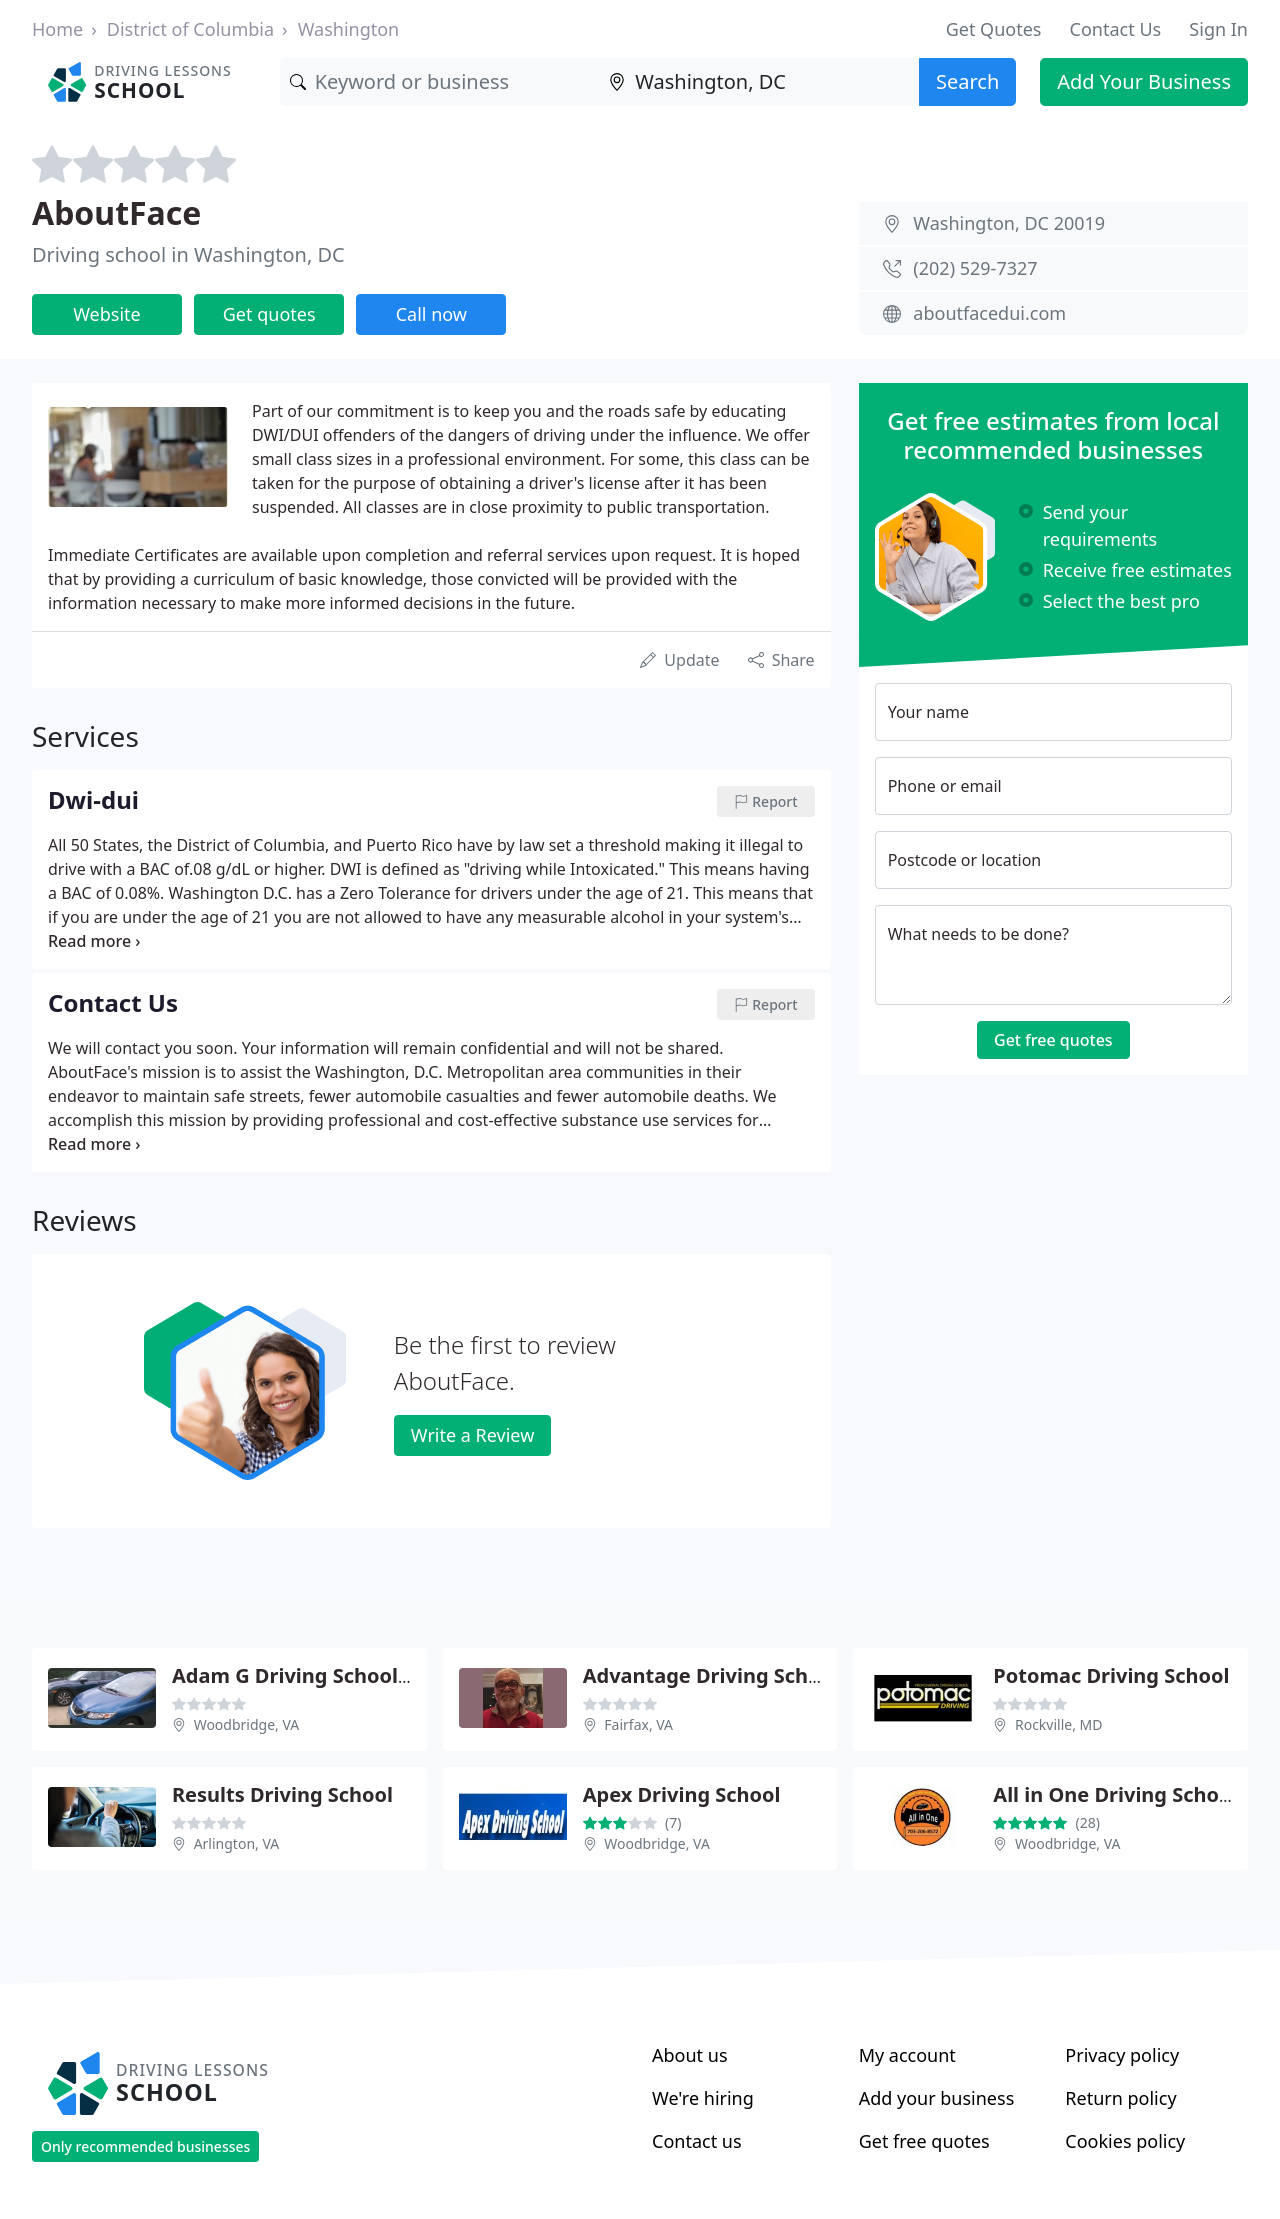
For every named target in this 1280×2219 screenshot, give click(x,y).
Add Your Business (1144, 81)
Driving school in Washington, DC (188, 254)
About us (690, 2055)
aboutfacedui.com (989, 313)
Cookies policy (1125, 2141)
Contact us (697, 2141)
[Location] (759, 82)
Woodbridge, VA (247, 1724)
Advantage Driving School (711, 1675)
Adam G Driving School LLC (305, 1675)
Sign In (1218, 29)
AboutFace (116, 212)
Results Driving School (282, 1794)
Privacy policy (1122, 2055)
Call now (431, 314)
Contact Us (1116, 29)
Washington (349, 29)
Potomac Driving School (1111, 1675)
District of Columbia (190, 29)
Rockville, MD (1059, 1724)
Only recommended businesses (145, 2146)
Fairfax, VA (638, 1724)
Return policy (1120, 2098)
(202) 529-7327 (975, 268)
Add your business (937, 2098)
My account (907, 2055)
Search (967, 81)
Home (57, 29)
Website (107, 314)
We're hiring (703, 2098)
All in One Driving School (1115, 1794)
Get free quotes (1053, 1040)
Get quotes (269, 314)
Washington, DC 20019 (1009, 223)
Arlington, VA (237, 1843)
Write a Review (472, 1435)
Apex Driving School (682, 1794)
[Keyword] (440, 82)
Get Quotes (994, 29)
